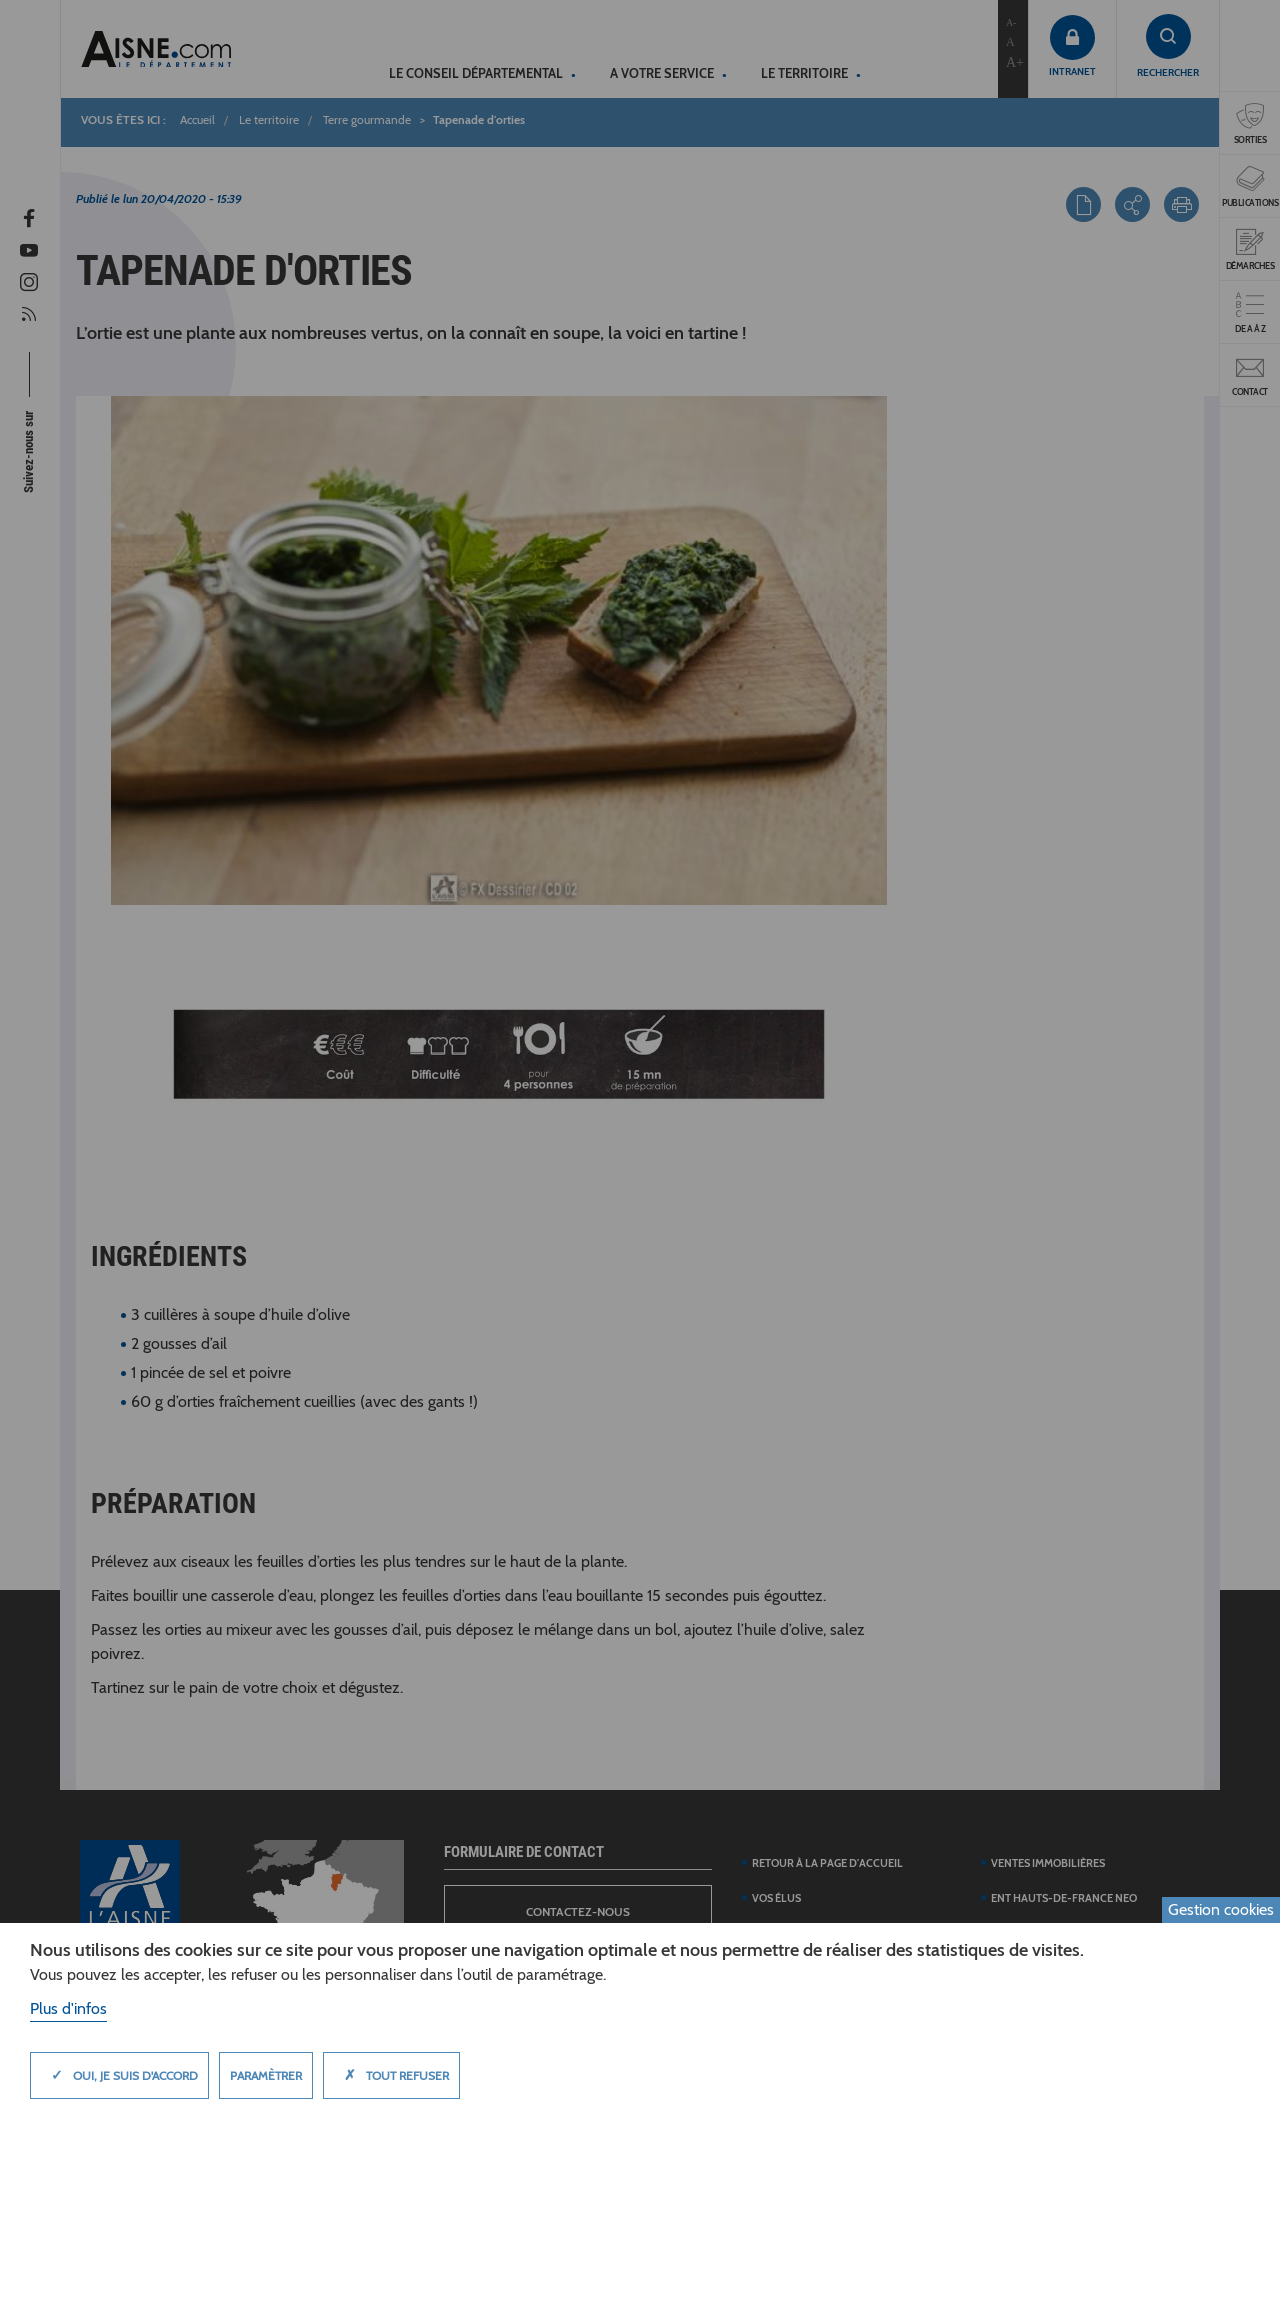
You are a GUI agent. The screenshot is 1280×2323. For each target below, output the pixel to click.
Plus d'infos (68, 2008)
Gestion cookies (1221, 1909)
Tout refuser (391, 2075)
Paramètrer (266, 2075)
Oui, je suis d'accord (119, 2075)
